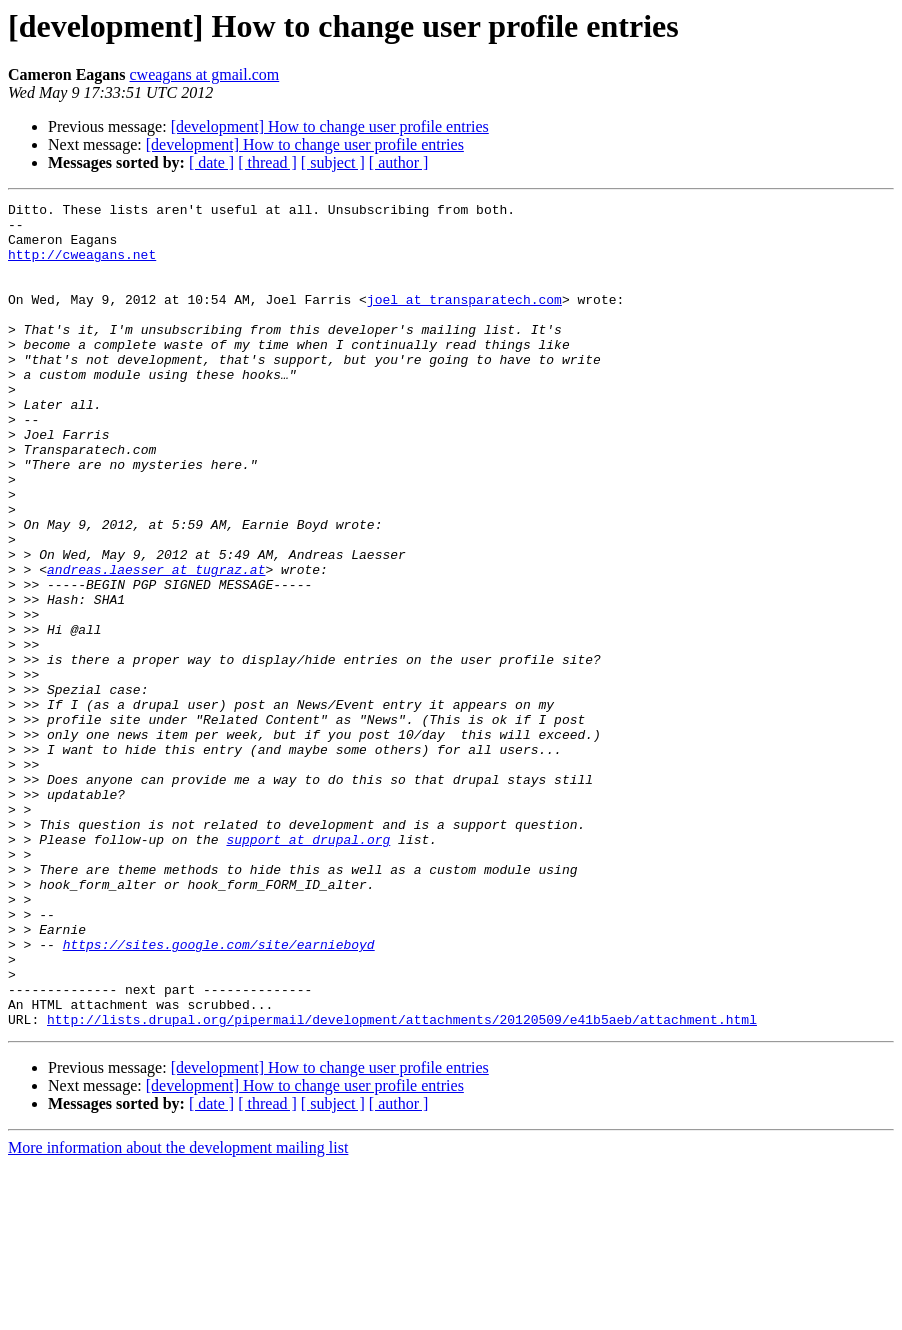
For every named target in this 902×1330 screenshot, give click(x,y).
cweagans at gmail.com (205, 74)
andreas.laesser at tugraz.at (156, 644)
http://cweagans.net (82, 266)
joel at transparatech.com (464, 320)
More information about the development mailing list (178, 1312)
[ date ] (211, 162)
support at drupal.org (308, 968)
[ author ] (399, 162)
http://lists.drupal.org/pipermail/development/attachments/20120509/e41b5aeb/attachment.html (402, 1184)
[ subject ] (333, 162)
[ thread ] (267, 162)
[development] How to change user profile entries (330, 126)
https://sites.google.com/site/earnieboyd (219, 1094)
